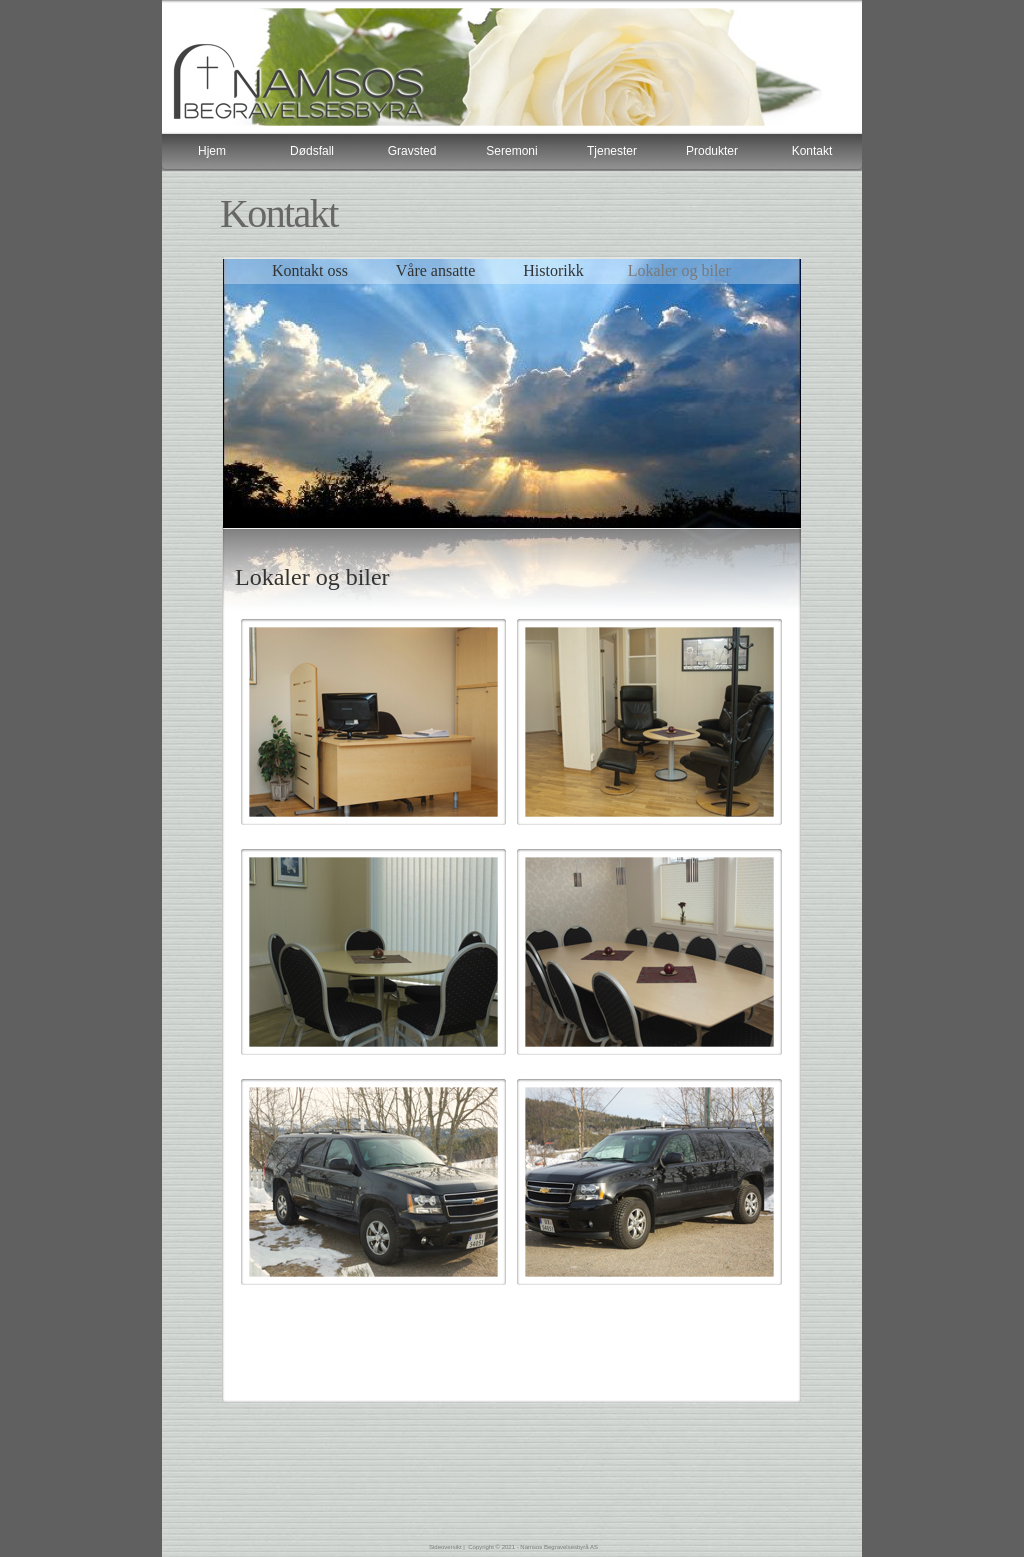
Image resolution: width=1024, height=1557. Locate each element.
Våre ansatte (438, 270)
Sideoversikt (445, 1547)
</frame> (512, 152)
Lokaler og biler (679, 270)
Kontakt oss (310, 270)
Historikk (553, 270)
